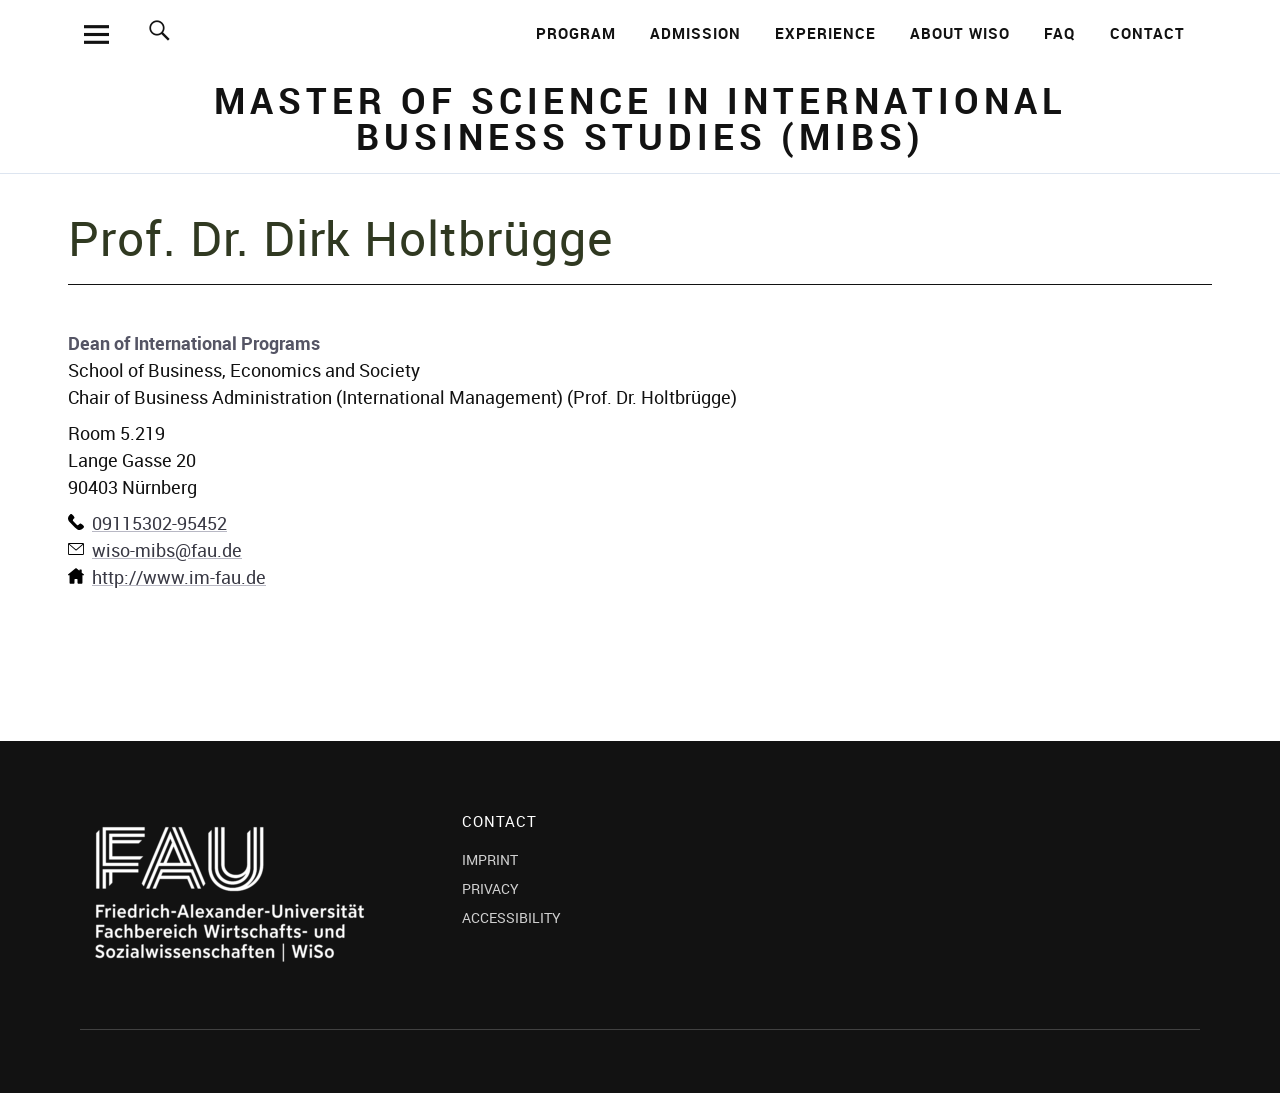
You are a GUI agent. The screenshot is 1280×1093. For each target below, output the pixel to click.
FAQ (1060, 33)
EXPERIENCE (825, 33)
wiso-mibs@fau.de (167, 550)
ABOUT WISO (960, 33)
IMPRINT (490, 859)
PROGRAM (576, 33)
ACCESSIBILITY (511, 917)
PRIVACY (490, 888)
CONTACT (1147, 33)
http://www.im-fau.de (179, 577)
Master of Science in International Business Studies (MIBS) (640, 118)
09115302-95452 (159, 523)
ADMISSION (695, 33)
